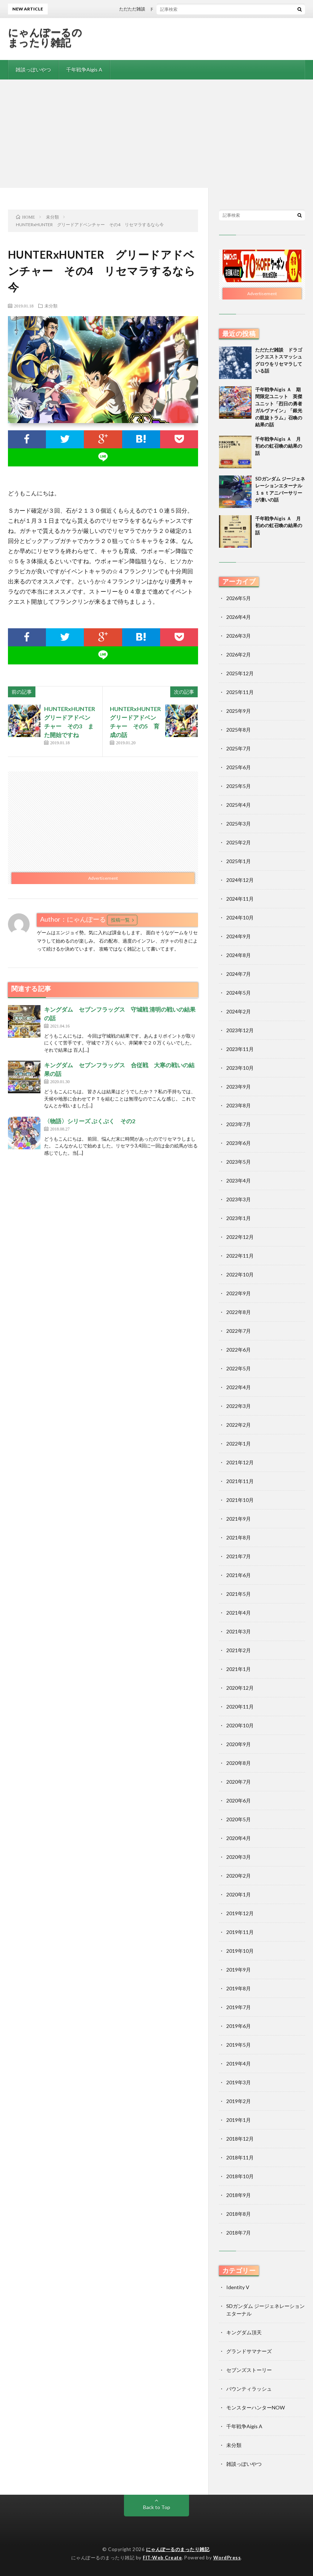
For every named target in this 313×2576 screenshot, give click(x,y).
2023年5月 (238, 1162)
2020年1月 (238, 1894)
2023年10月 (240, 1068)
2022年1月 (238, 1443)
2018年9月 (238, 2195)
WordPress (227, 2557)
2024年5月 (238, 993)
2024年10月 (240, 917)
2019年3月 (238, 2082)
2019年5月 (238, 2045)
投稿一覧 (120, 920)
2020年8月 (238, 1763)
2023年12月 (240, 1030)
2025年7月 (238, 748)
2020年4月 (238, 1838)
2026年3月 (238, 636)
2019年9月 (238, 1970)
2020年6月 (238, 1800)
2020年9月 (238, 1744)
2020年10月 (240, 1725)
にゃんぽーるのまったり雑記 (45, 37)
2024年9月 (238, 936)
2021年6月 (238, 1575)
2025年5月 (238, 786)
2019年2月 (238, 2101)
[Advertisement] (156, 133)
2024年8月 (238, 955)
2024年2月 (238, 1011)
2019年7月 (238, 2007)
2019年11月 (240, 1932)
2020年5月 (238, 1819)
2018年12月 (240, 2139)
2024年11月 (240, 899)
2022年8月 (238, 1312)
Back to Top (156, 2507)
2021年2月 (238, 1650)
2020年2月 (238, 1876)
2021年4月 (238, 1613)
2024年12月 (240, 880)
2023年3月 (238, 1199)
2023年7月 (238, 1124)
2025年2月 (238, 842)
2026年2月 (238, 654)
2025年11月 (240, 692)
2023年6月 (238, 1143)
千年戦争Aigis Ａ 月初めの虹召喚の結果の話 (278, 446)
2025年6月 (238, 767)
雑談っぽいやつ (33, 69)
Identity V (237, 2287)
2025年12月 (240, 673)
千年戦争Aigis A (84, 69)
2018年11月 (240, 2157)
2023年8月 (238, 1105)
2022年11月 (240, 1256)
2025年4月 (238, 805)
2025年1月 (238, 861)
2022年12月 (240, 1237)
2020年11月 (240, 1706)
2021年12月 (240, 1462)
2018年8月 (238, 2214)
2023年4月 (238, 1180)
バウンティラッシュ (249, 2389)
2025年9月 (238, 711)
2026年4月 (238, 617)
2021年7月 (238, 1556)
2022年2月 (238, 1425)
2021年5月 (238, 1594)
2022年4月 (238, 1387)
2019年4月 (238, 2063)
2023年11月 (240, 1049)
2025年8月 (238, 730)
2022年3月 (238, 1406)
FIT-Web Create (162, 2557)
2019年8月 (238, 1988)
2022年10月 (240, 1274)
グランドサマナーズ (249, 2351)
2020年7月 (238, 1782)
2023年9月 (238, 1087)
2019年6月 (238, 2026)
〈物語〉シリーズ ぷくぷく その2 (89, 1120)
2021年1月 (238, 1669)
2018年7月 (238, 2233)
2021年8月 (238, 1537)
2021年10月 (240, 1500)
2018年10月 (240, 2176)
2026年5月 (238, 598)
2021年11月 (240, 1481)
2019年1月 (238, 2120)
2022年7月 (238, 1331)
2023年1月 (238, 1218)
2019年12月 (240, 1913)
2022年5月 (238, 1368)
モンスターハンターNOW (255, 2407)
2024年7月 (238, 974)
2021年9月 (238, 1519)
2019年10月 (240, 1951)
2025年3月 (238, 823)
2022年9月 (238, 1293)
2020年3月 (238, 1857)
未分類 (50, 305)
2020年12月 (240, 1688)
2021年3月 (238, 1631)
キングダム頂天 (244, 2332)
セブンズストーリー (249, 2370)
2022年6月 (238, 1350)
